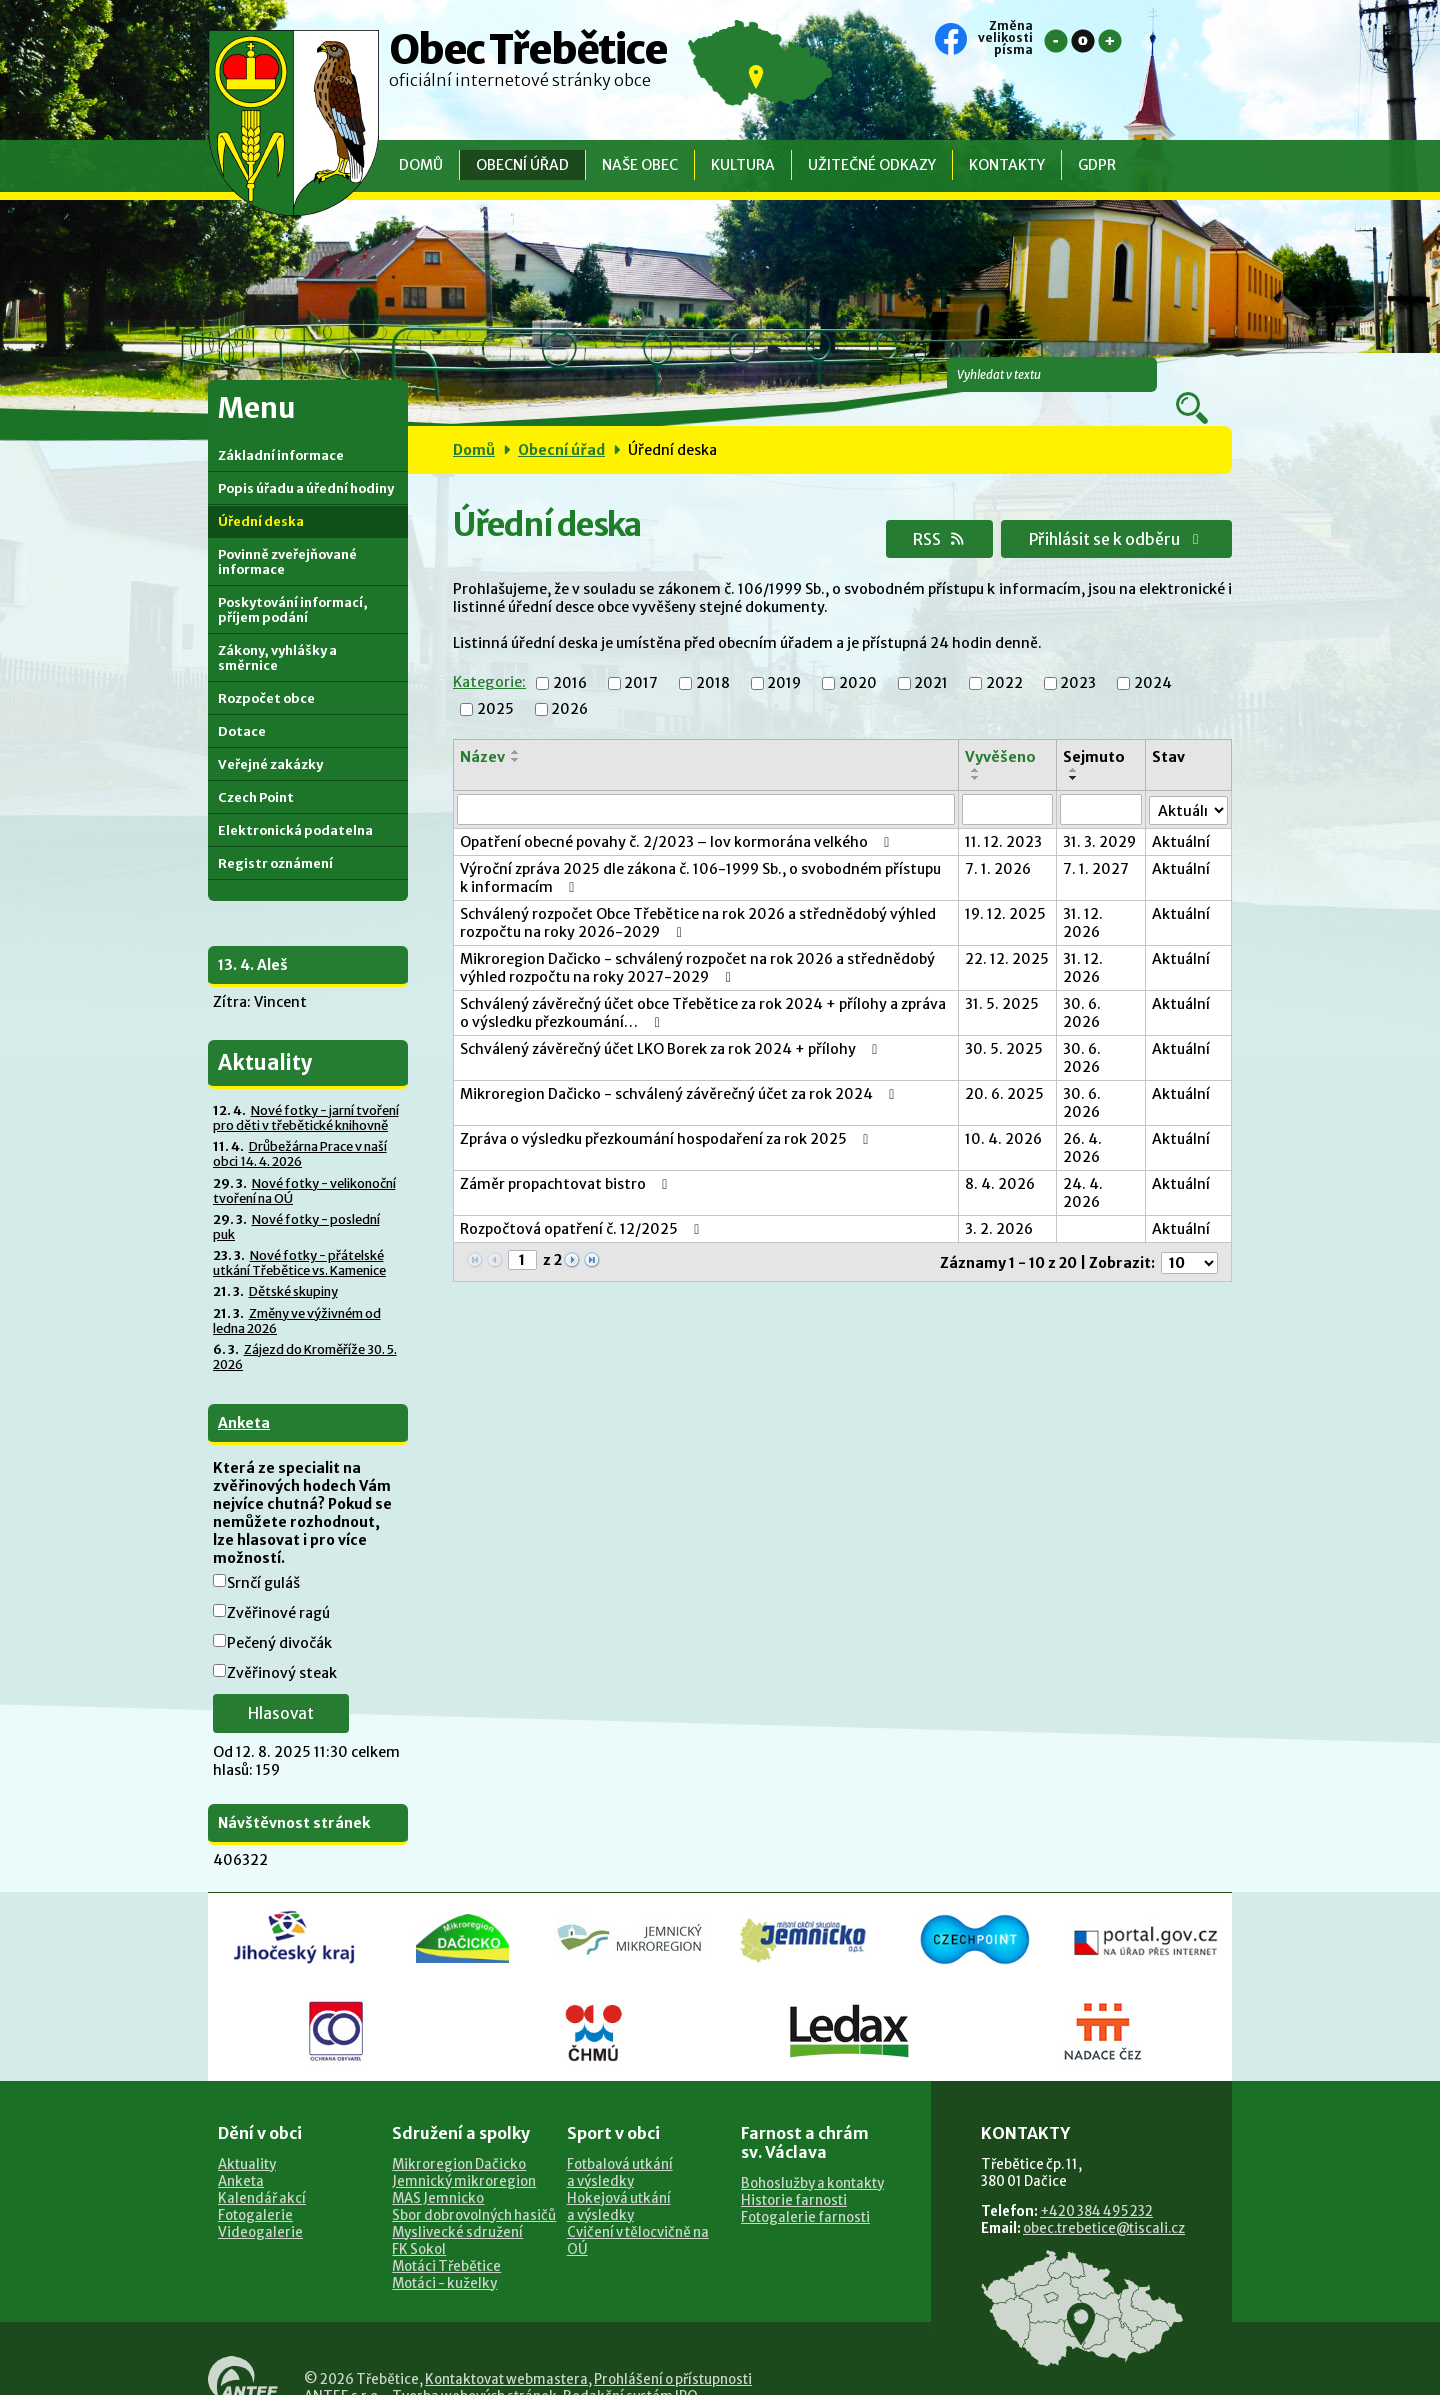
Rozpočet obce (266, 672)
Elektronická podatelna (295, 804)
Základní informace (281, 429)
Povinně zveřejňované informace (287, 536)
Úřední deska (261, 495)
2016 (569, 657)
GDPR (1097, 165)
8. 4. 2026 (1003, 1157)
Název (482, 731)
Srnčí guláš (263, 1557)
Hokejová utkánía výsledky (619, 2181)
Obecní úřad (522, 165)
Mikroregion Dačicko (459, 2138)
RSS (918, 512)
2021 (930, 657)
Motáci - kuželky (444, 2257)
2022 (1003, 657)
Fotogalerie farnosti (805, 2191)
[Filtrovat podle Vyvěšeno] (1009, 783)
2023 (1077, 657)
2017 (640, 657)
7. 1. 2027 (1098, 842)
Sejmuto (1095, 731)
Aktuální (1182, 815)
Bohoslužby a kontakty (812, 2157)
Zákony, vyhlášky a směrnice (277, 632)
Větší (1110, 41)
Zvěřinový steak (282, 1647)
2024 (1152, 657)
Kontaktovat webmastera (506, 2353)
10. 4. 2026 (1006, 1112)
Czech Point (256, 771)
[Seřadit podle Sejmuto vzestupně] (1076, 744)
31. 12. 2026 (1085, 896)
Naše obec (640, 165)
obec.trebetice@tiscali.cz (1104, 2202)
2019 (783, 657)
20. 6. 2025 (1007, 1067)
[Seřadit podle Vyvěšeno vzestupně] (979, 744)
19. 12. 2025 (1008, 887)
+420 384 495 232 (1096, 2185)
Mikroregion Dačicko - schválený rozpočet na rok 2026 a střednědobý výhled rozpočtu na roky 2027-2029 (697, 941)
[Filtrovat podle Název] (707, 783)
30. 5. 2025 (1007, 1022)
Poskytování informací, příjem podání (293, 584)
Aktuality (247, 2138)
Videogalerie (260, 2206)
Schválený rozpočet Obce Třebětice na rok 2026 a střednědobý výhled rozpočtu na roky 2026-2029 (698, 896)
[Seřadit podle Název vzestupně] (515, 726)
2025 (495, 683)
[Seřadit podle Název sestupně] (515, 734)
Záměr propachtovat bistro (567, 1157)
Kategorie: (489, 656)
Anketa (244, 1397)
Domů (421, 165)
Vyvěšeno (1002, 731)
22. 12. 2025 (990, 941)
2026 (569, 683)
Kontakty (1007, 165)
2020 (857, 657)
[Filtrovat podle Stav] (1189, 782)
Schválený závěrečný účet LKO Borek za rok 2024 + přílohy (672, 1022)
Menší (1056, 41)
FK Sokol (419, 2223)
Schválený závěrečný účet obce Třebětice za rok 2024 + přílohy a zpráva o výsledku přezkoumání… (703, 986)
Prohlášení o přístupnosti (673, 2353)
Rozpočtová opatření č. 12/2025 (583, 1202)
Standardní (1083, 41)
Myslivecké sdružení (457, 2206)
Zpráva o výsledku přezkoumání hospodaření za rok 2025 (667, 1112)
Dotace (242, 705)
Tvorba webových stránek (474, 2370)
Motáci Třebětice (446, 2240)
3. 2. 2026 (1002, 1202)
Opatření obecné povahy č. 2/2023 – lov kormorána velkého (678, 815)
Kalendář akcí (262, 2172)
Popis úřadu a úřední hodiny (306, 462)
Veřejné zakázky (270, 738)
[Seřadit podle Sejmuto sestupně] (1076, 752)
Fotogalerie (255, 2189)
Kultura (743, 165)
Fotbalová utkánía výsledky (620, 2147)
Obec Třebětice (528, 65)
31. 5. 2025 (1005, 977)
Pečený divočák (279, 1617)
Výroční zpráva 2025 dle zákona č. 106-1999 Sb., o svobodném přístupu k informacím (706, 851)
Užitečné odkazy (872, 165)
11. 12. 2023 (1006, 815)
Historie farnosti (794, 2174)
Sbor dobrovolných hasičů (474, 2189)
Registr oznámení (275, 837)
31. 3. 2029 (1101, 815)
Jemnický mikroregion (464, 2155)
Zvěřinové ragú (278, 1587)
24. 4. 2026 (1085, 1166)
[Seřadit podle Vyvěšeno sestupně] (979, 752)
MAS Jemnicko (438, 2172)
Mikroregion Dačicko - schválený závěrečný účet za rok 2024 (680, 1067)
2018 (712, 657)
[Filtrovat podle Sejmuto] (1102, 783)
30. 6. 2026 (1084, 986)
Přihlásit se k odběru (1109, 512)
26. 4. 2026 (1084, 1121)
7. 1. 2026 (1001, 842)
